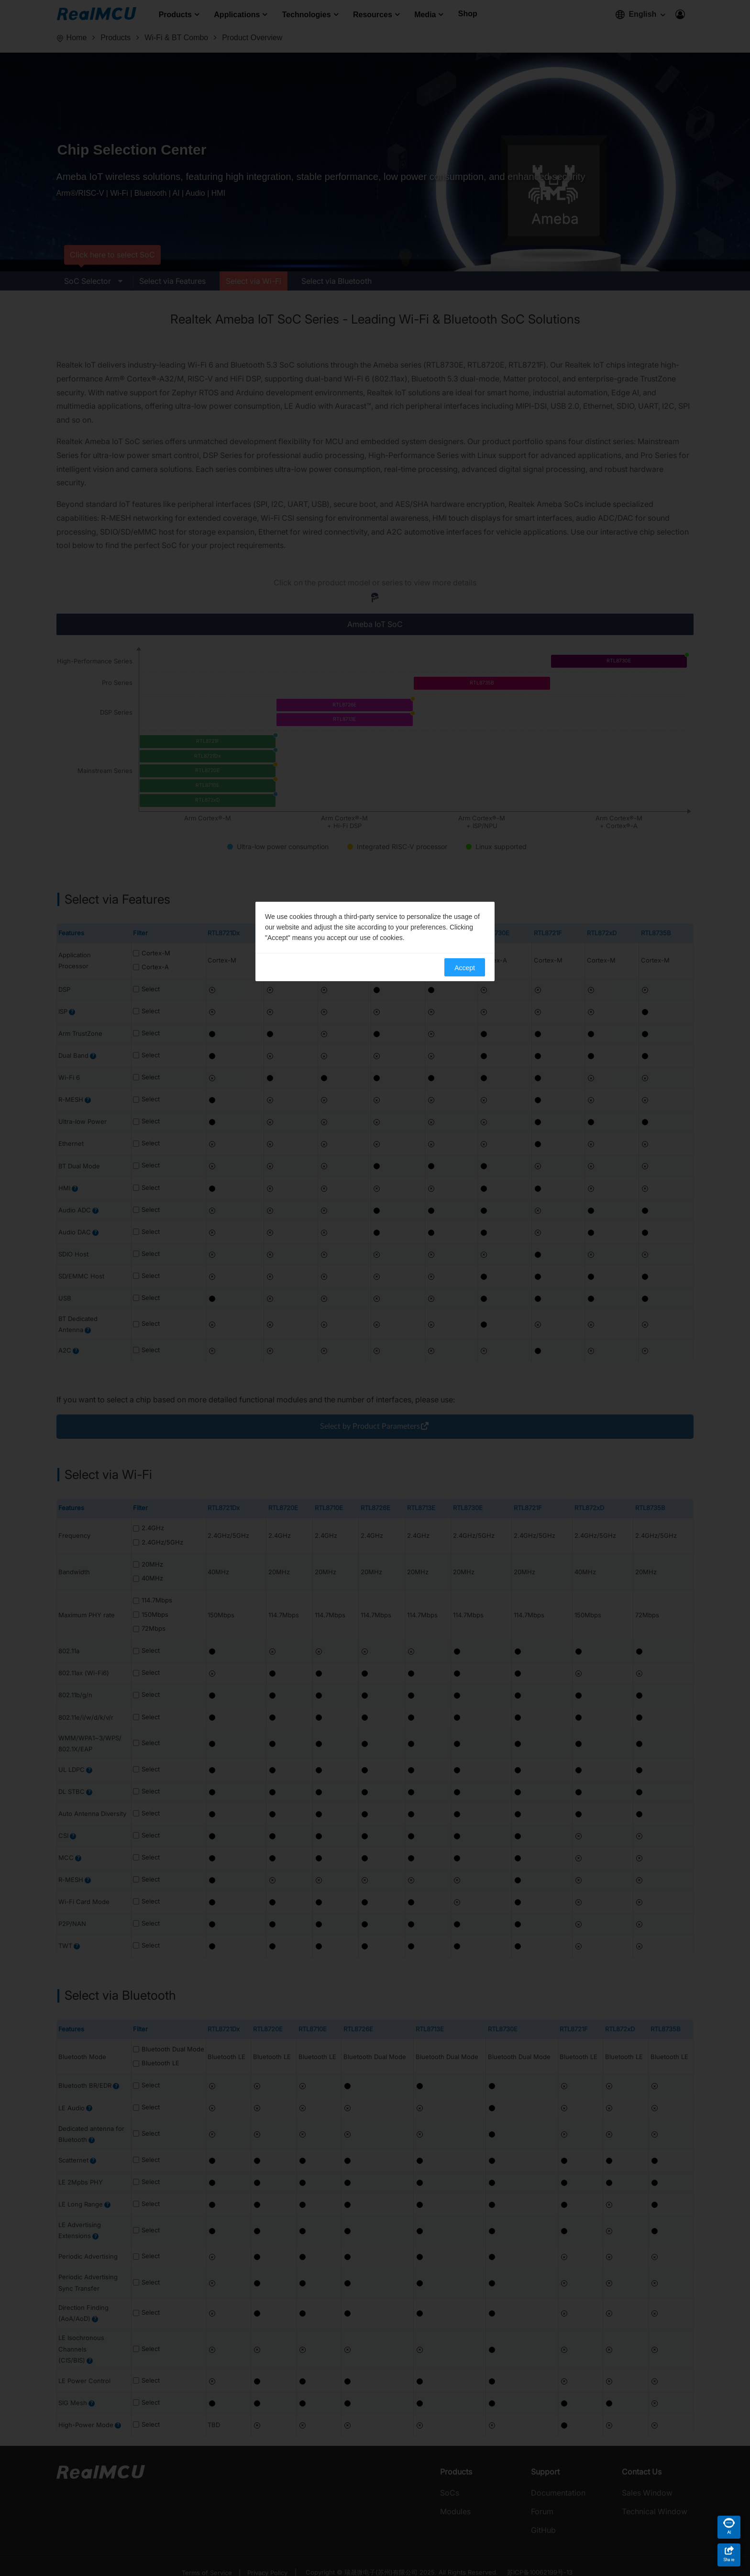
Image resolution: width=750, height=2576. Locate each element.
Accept (464, 968)
